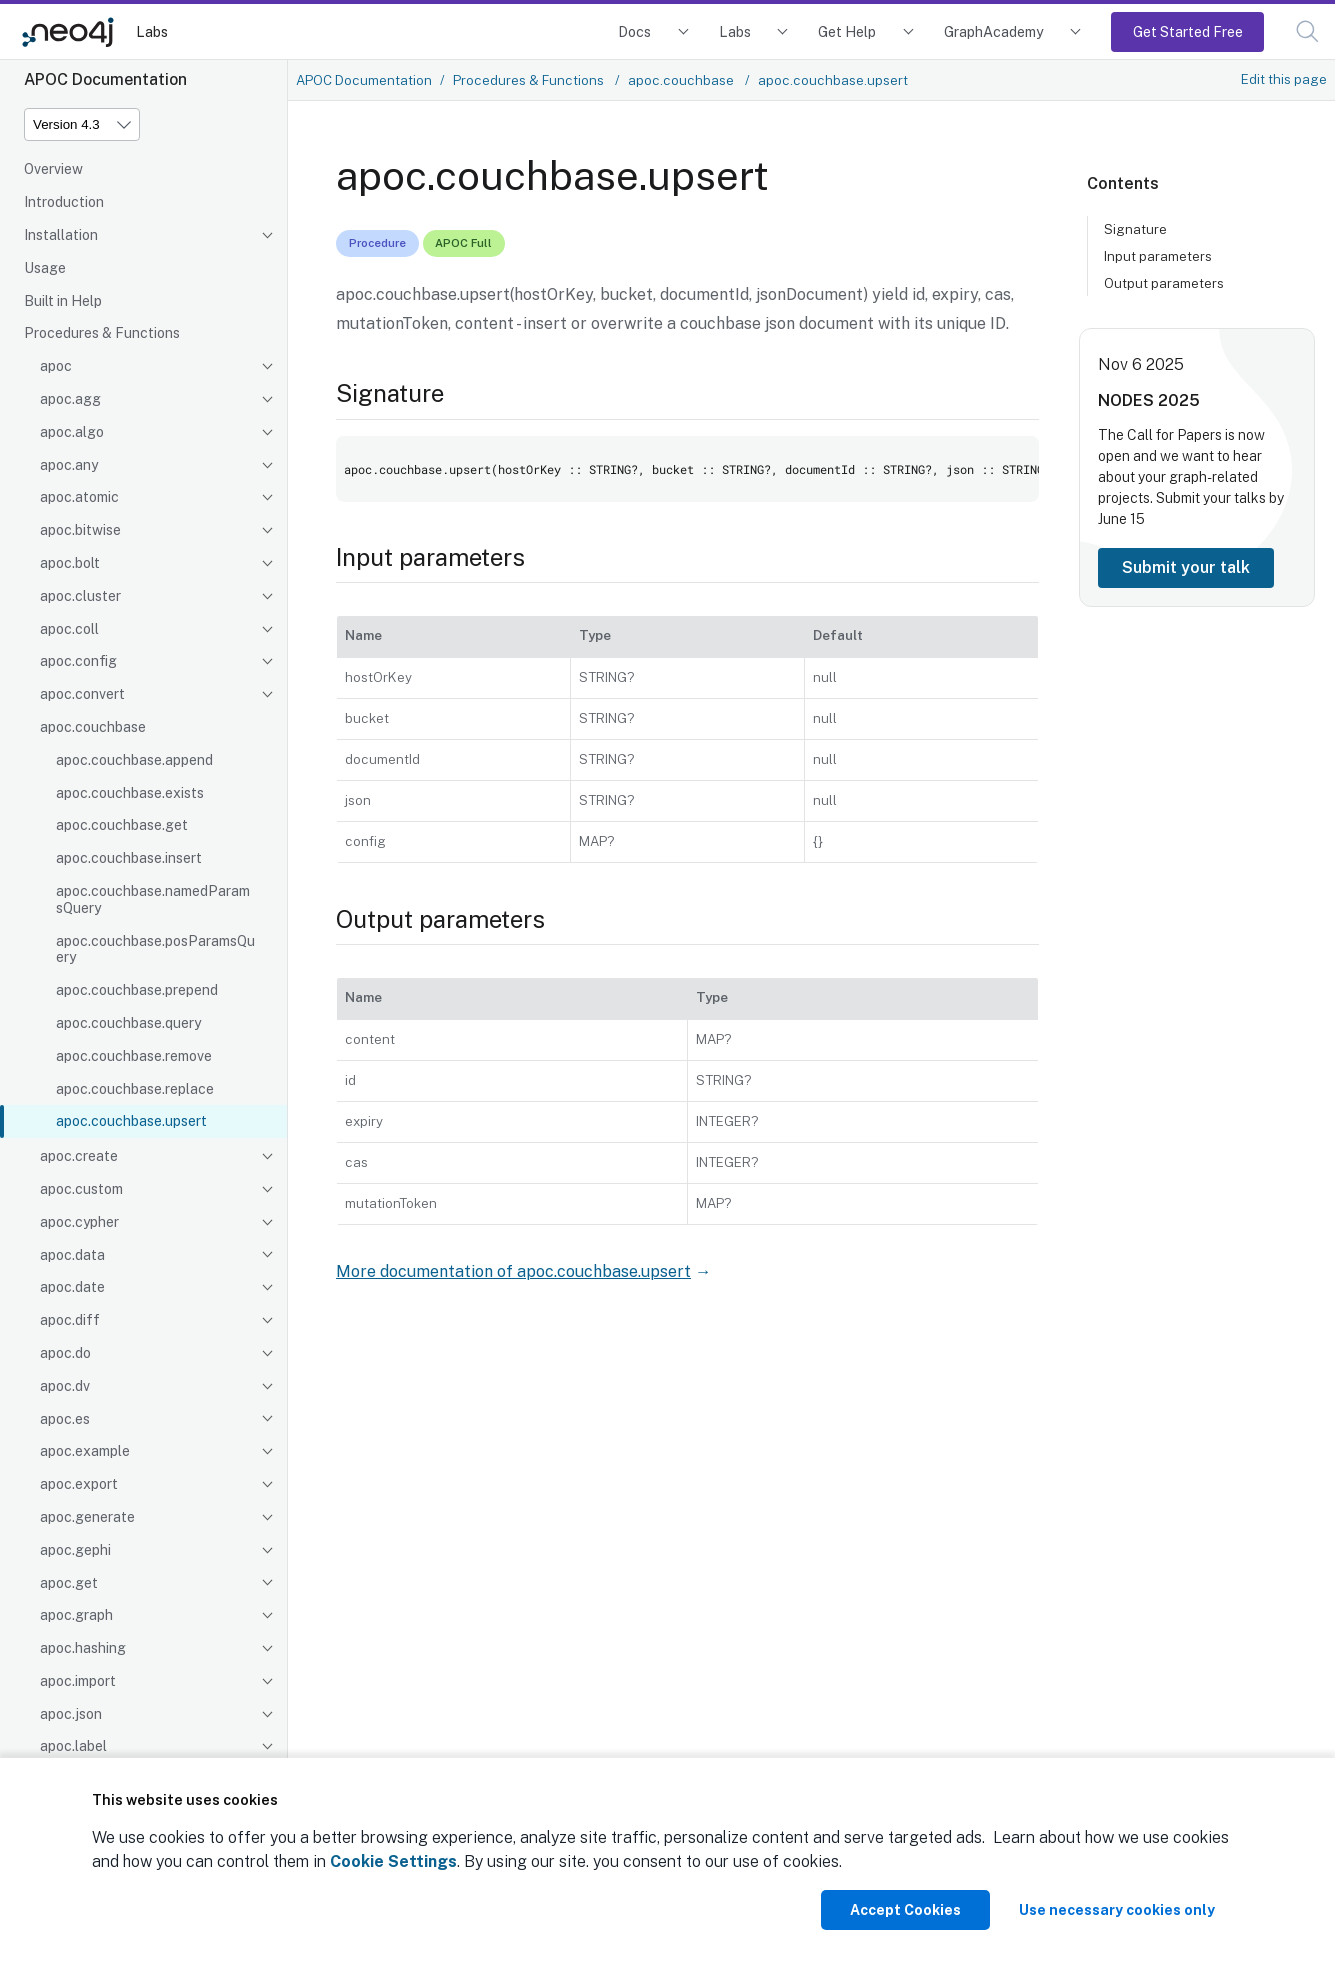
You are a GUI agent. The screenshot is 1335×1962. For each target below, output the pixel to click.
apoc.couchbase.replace (135, 1089)
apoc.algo (72, 432)
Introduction (64, 202)
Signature (1135, 229)
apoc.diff (70, 1320)
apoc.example (85, 1451)
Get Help (847, 31)
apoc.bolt (70, 563)
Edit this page (1284, 79)
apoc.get (69, 1583)
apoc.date (72, 1287)
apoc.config (78, 661)
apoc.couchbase (93, 727)
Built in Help (63, 301)
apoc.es (65, 1419)
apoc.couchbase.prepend (137, 990)
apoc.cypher (79, 1222)
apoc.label (73, 1746)
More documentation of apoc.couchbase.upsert (513, 1271)
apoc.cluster (80, 596)
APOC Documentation (364, 80)
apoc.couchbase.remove (134, 1056)
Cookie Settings (393, 1861)
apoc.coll (69, 629)
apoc (56, 366)
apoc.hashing (83, 1648)
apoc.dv (65, 1386)
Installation (61, 235)
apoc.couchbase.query (128, 1023)
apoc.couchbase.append (134, 760)
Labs (152, 31)
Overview (53, 169)
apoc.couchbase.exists (130, 793)
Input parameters (1158, 256)
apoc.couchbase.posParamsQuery (155, 949)
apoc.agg (70, 399)
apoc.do (65, 1353)
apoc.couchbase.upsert (131, 1121)
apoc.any (69, 465)
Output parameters (1164, 283)
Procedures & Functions (102, 333)
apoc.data (72, 1255)
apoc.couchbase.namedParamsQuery (153, 899)
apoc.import (78, 1681)
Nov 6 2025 (1141, 364)
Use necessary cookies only (1117, 1910)
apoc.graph (76, 1615)
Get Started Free (1188, 31)
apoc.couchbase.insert (129, 858)
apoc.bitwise (80, 530)
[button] (1307, 31)
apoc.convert (82, 694)
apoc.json (71, 1714)
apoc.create (79, 1156)
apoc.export (79, 1484)
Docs (634, 31)
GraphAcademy (994, 31)
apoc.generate (87, 1517)
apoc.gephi (75, 1550)
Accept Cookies (905, 1910)
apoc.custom (81, 1189)
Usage (45, 268)
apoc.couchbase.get (122, 825)
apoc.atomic (79, 497)
